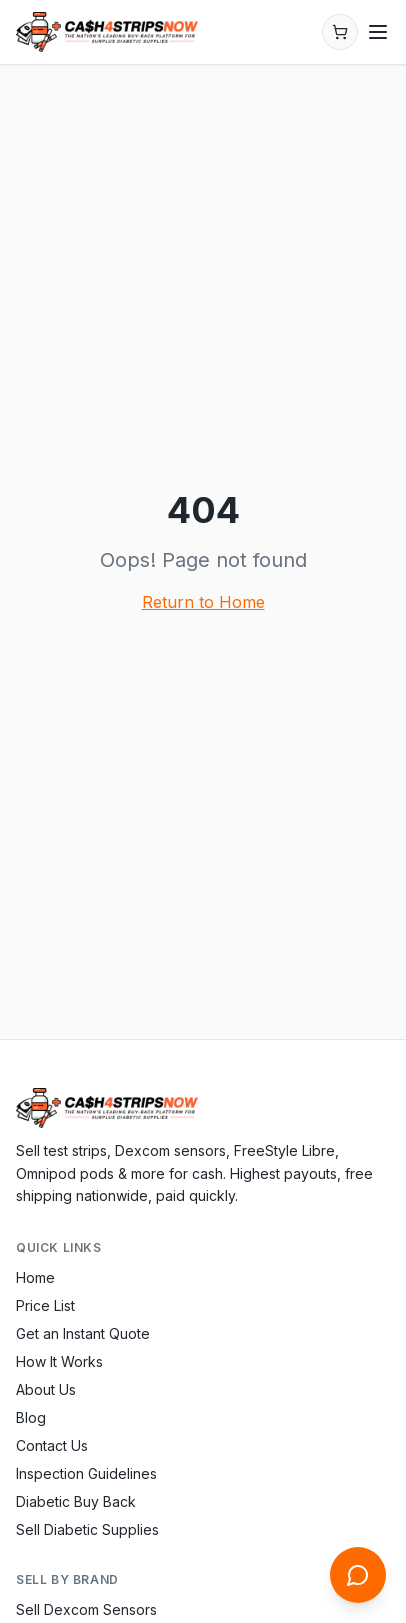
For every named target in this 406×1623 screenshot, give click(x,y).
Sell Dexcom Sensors (86, 1609)
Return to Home (203, 602)
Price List (45, 1305)
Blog (31, 1417)
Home (35, 1277)
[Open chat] (358, 1575)
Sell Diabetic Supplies (87, 1529)
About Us (46, 1389)
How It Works (59, 1361)
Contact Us (52, 1445)
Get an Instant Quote (83, 1333)
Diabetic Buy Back (76, 1501)
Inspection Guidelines (86, 1473)
